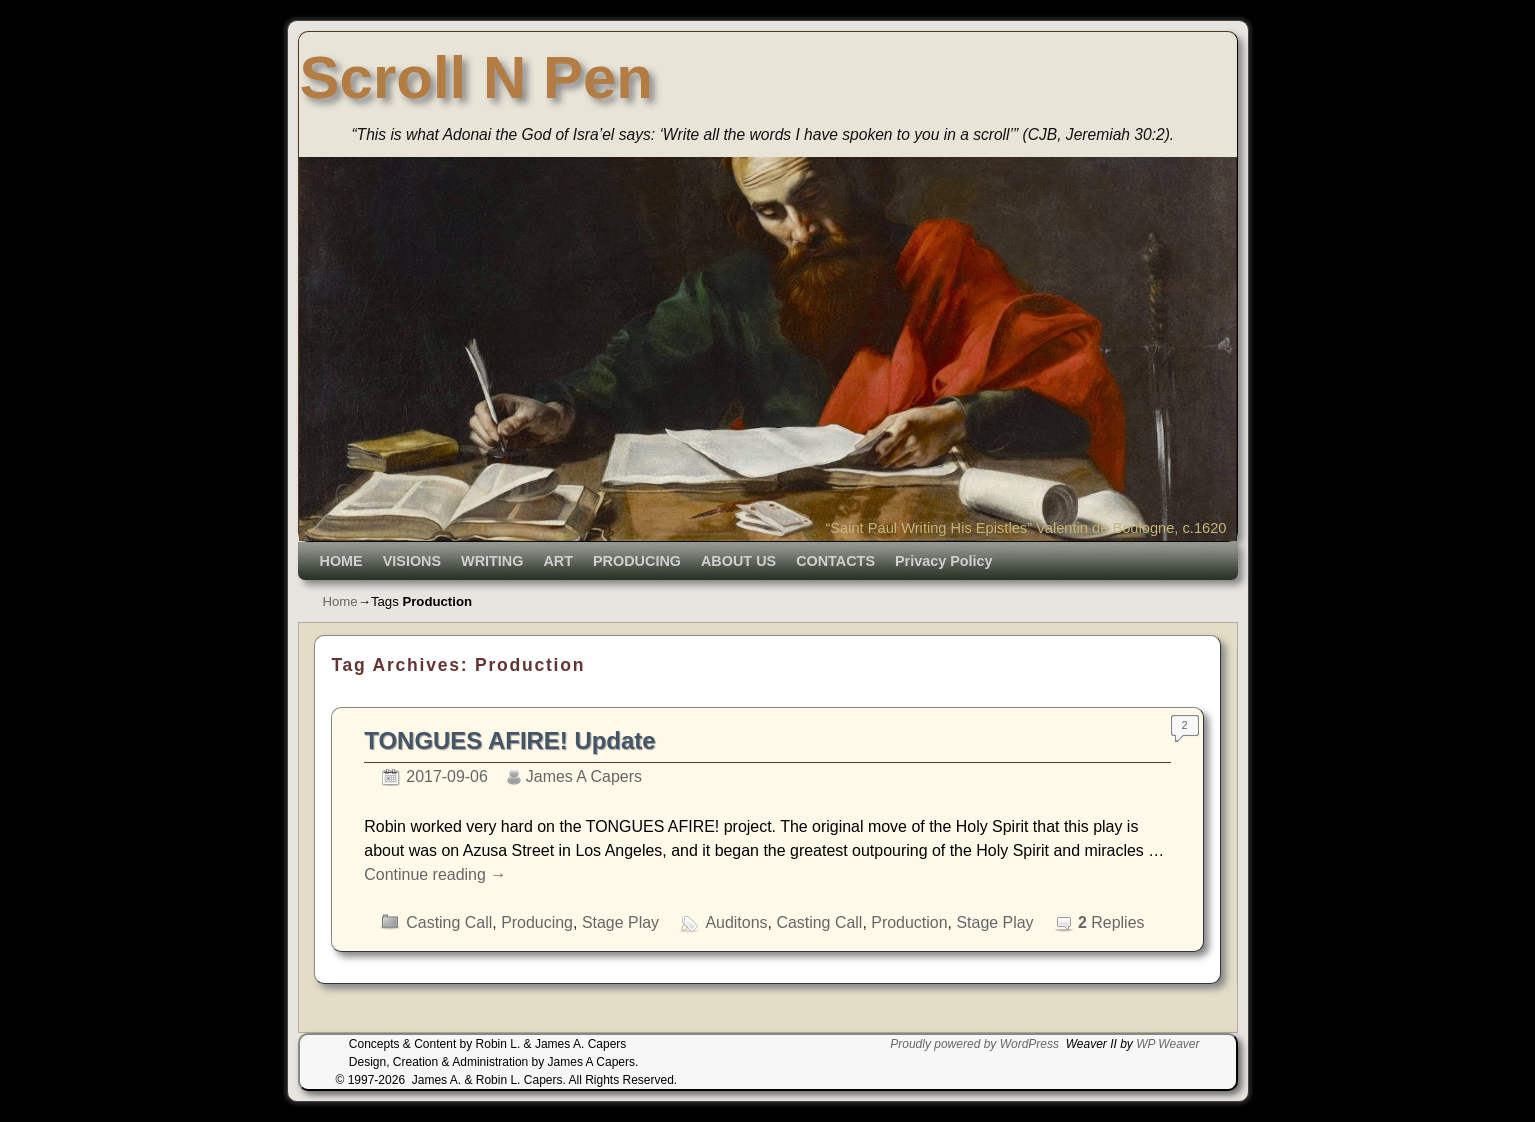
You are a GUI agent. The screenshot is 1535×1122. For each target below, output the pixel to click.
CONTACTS (835, 561)
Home (340, 601)
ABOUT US (738, 561)
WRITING (492, 561)
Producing (537, 922)
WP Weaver (1167, 1044)
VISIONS (412, 561)
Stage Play (620, 922)
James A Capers (584, 776)
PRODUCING (637, 561)
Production (909, 922)
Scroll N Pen (476, 77)
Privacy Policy (944, 561)
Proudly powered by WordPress (974, 1044)
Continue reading (435, 874)
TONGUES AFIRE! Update (509, 740)
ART (558, 561)
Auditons (736, 922)
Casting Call (449, 922)
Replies (1111, 922)
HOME (341, 561)
